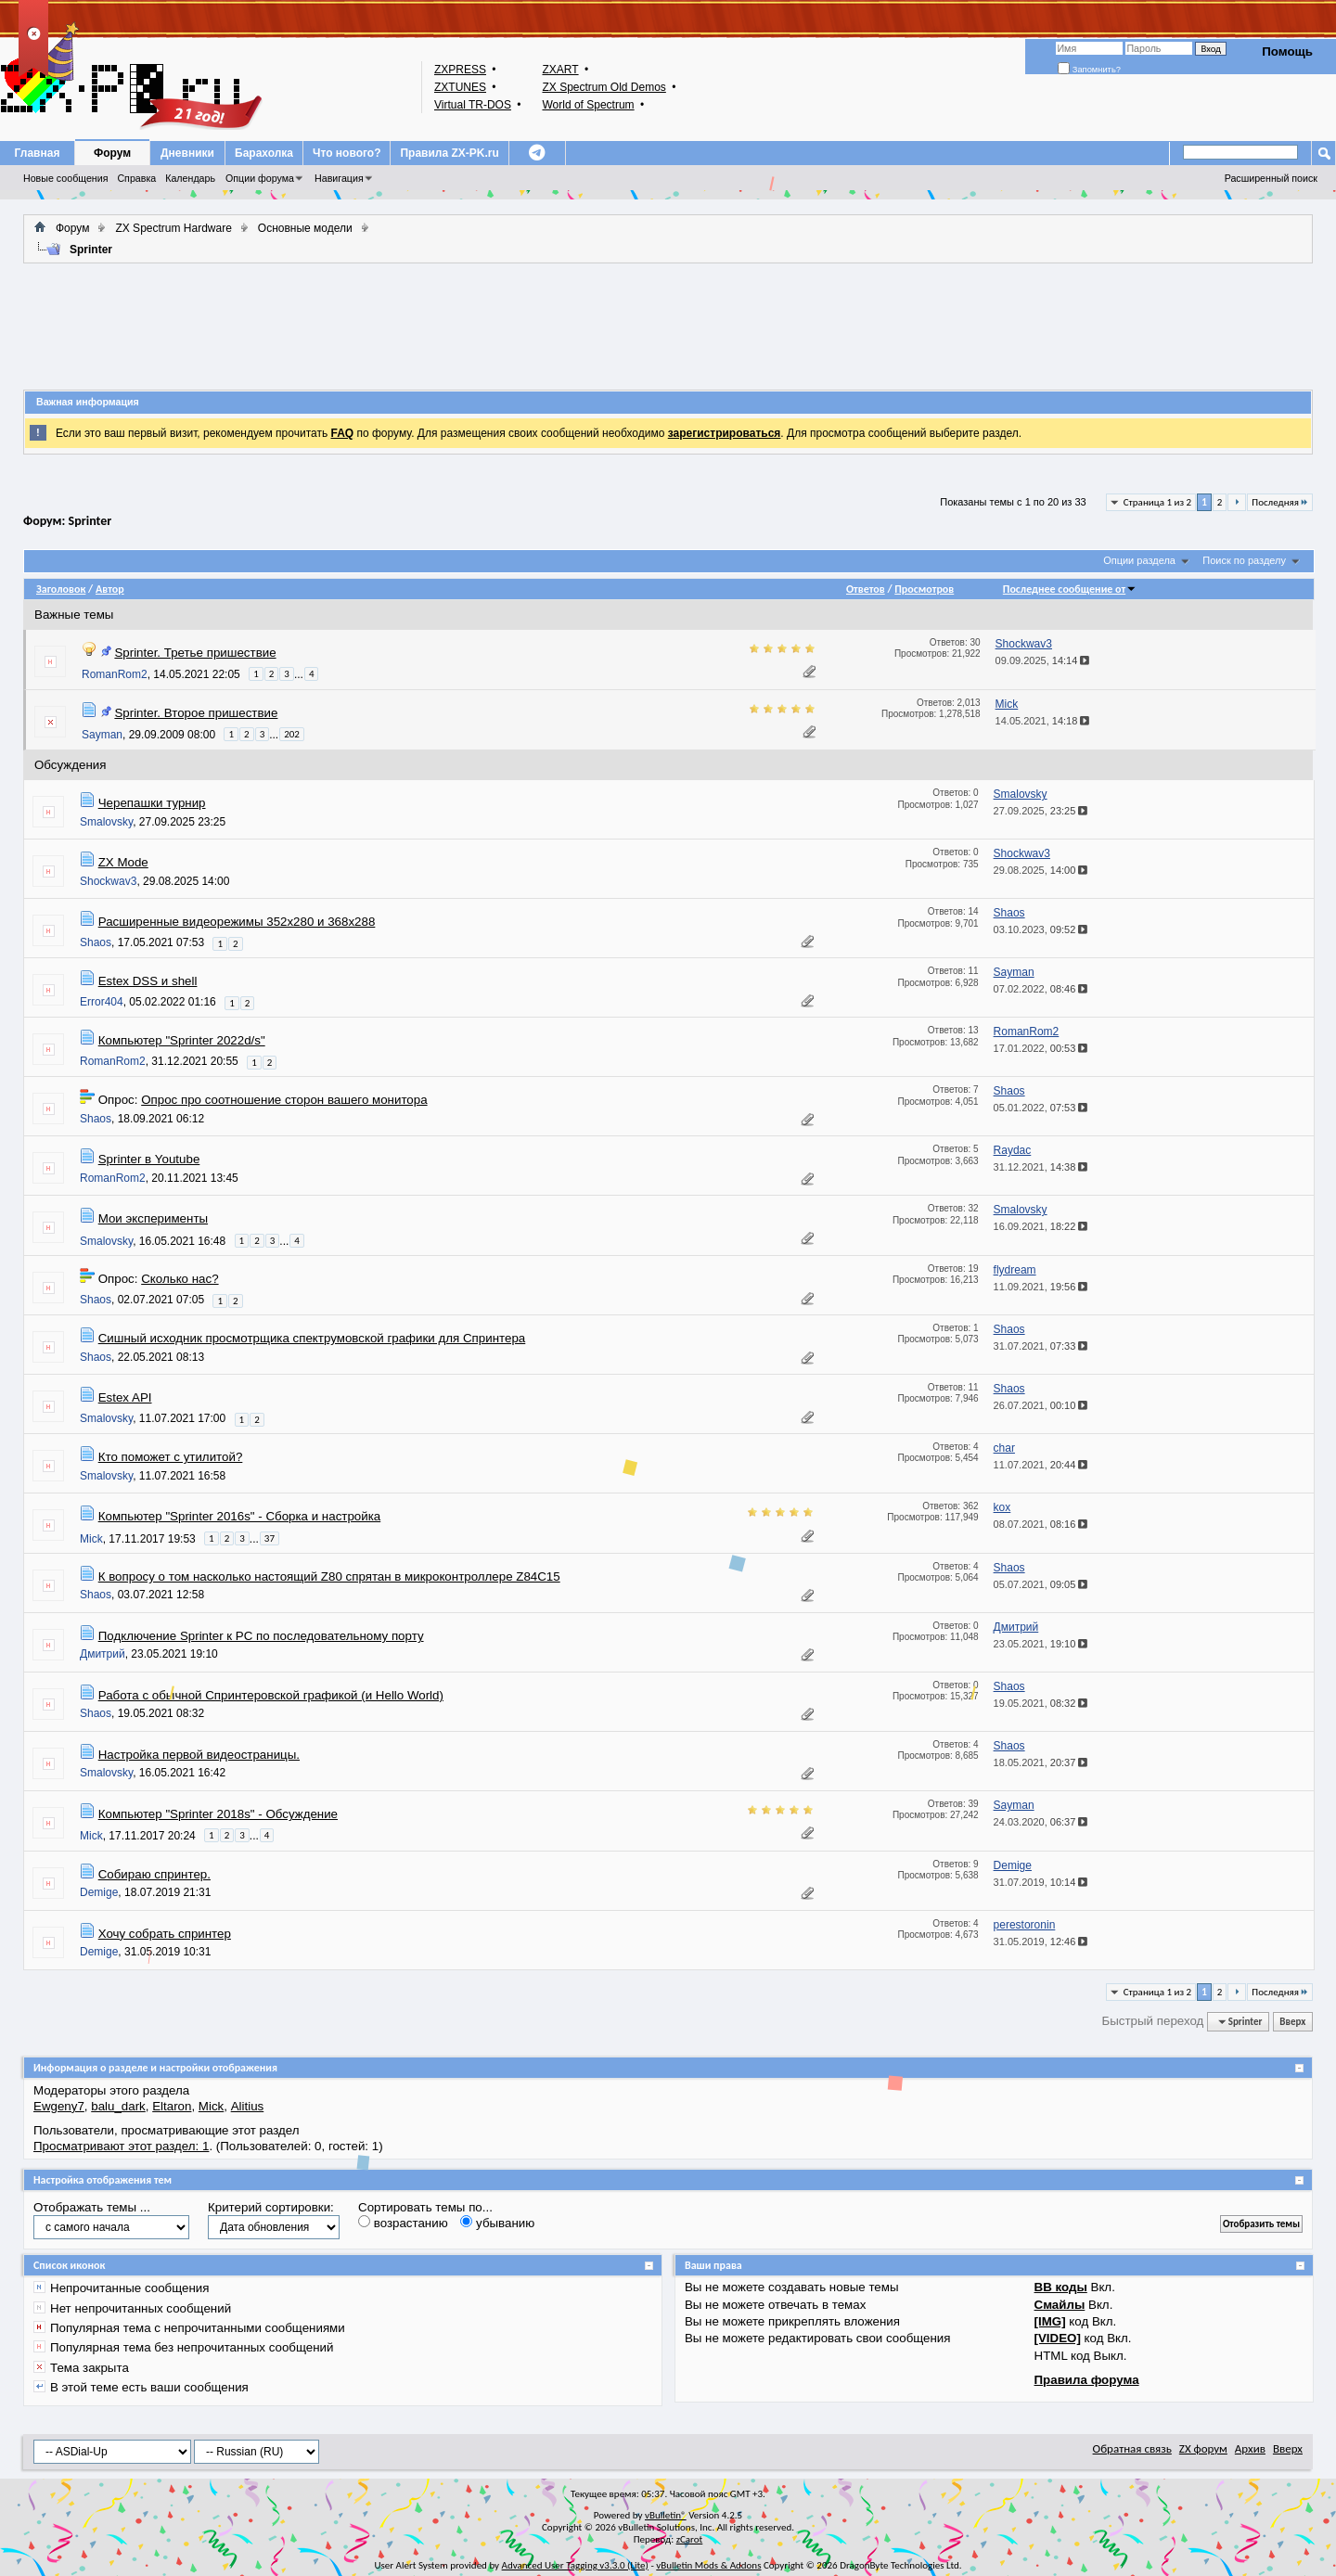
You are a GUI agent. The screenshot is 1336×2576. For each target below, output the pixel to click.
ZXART (560, 69)
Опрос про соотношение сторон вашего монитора (284, 1100)
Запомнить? (1089, 69)
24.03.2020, (1041, 1821)
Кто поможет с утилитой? (170, 1457)
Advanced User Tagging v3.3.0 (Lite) (575, 2565)
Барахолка (264, 153)
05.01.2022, (1041, 1107)
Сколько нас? (179, 1279)
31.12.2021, (1041, 1167)
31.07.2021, (1041, 1346)
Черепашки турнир (152, 803)
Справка (136, 178)
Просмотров (924, 589)
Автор (110, 589)
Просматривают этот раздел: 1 (121, 2146)
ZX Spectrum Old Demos (603, 87)
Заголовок (60, 589)
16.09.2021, (1041, 1226)
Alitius (247, 2106)
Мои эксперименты (153, 1218)
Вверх (1292, 2022)
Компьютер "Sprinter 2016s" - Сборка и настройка (239, 1516)
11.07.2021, (1041, 1464)
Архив (1250, 2448)
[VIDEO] (1057, 2338)
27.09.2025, (1041, 810)
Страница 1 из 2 (1157, 502)
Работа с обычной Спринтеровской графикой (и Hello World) (270, 1695)
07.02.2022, (1041, 988)
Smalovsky (106, 821)
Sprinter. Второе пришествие (195, 713)
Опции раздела (1139, 560)
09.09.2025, (1043, 660)
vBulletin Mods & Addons (708, 2565)
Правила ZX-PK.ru (449, 153)
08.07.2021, (1041, 1524)
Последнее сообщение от (1070, 589)
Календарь (190, 178)
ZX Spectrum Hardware (173, 228)
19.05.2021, (1041, 1703)
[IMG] (1050, 2321)
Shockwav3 (108, 881)
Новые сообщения (65, 178)
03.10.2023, (1041, 929)
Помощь (1287, 51)
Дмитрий (102, 1653)
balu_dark (118, 2106)
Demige (99, 1892)
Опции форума (259, 178)
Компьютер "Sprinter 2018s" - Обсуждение (218, 1814)
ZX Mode (123, 862)
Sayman (102, 734)
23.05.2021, (1041, 1643)
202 (292, 734)
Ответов (865, 589)
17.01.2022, (1041, 1048)
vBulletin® (666, 2515)
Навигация (339, 178)
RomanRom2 (115, 674)
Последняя (1280, 502)
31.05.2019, (1041, 1941)
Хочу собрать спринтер (164, 1934)
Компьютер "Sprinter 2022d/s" (181, 1040)
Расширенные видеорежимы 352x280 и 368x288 (237, 922)
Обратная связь (1132, 2448)
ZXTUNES (460, 87)
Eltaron (171, 2106)
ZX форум (1203, 2448)
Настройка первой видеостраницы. (199, 1755)
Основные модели (305, 228)
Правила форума (1086, 2380)
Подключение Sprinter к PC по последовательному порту (261, 1636)
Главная (37, 153)
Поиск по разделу (1244, 560)
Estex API (125, 1397)
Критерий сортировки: (271, 2207)
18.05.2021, (1041, 1762)
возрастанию (403, 2222)
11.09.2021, (1041, 1286)
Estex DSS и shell (148, 981)
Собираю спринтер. (154, 1874)
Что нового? (346, 153)
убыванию (497, 2222)
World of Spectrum (588, 104)
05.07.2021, (1041, 1584)
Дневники (187, 153)
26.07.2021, (1041, 1405)
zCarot (689, 2539)
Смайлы (1060, 2305)
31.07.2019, (1041, 1882)
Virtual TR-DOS (472, 104)
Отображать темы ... (91, 2207)
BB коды (1060, 2287)
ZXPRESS (460, 69)
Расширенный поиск (1271, 178)
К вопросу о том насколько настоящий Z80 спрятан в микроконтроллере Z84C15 (329, 1576)
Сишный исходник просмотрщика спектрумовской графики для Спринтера (312, 1338)
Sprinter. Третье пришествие (195, 653)
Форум (112, 153)
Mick (91, 1538)
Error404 (101, 1001)
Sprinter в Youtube (149, 1159)
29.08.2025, (1041, 870)
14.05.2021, (1043, 720)
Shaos (95, 942)
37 (269, 1538)
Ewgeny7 (58, 2106)
